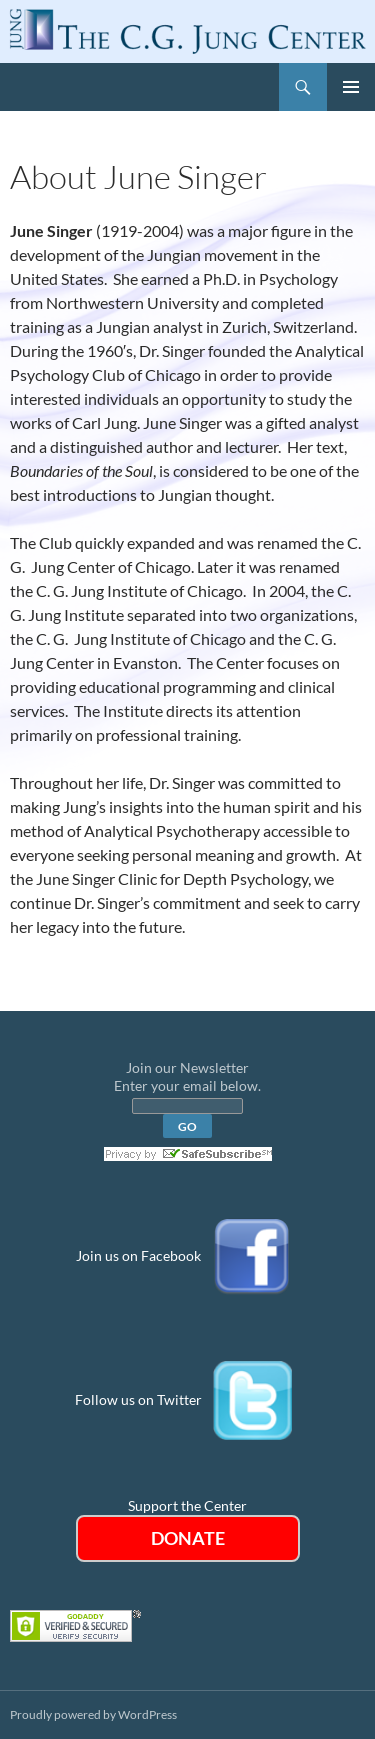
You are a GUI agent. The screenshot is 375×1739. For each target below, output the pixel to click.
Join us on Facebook (138, 1255)
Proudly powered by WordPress (93, 1714)
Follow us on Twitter (138, 1399)
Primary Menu (351, 87)
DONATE (188, 1538)
